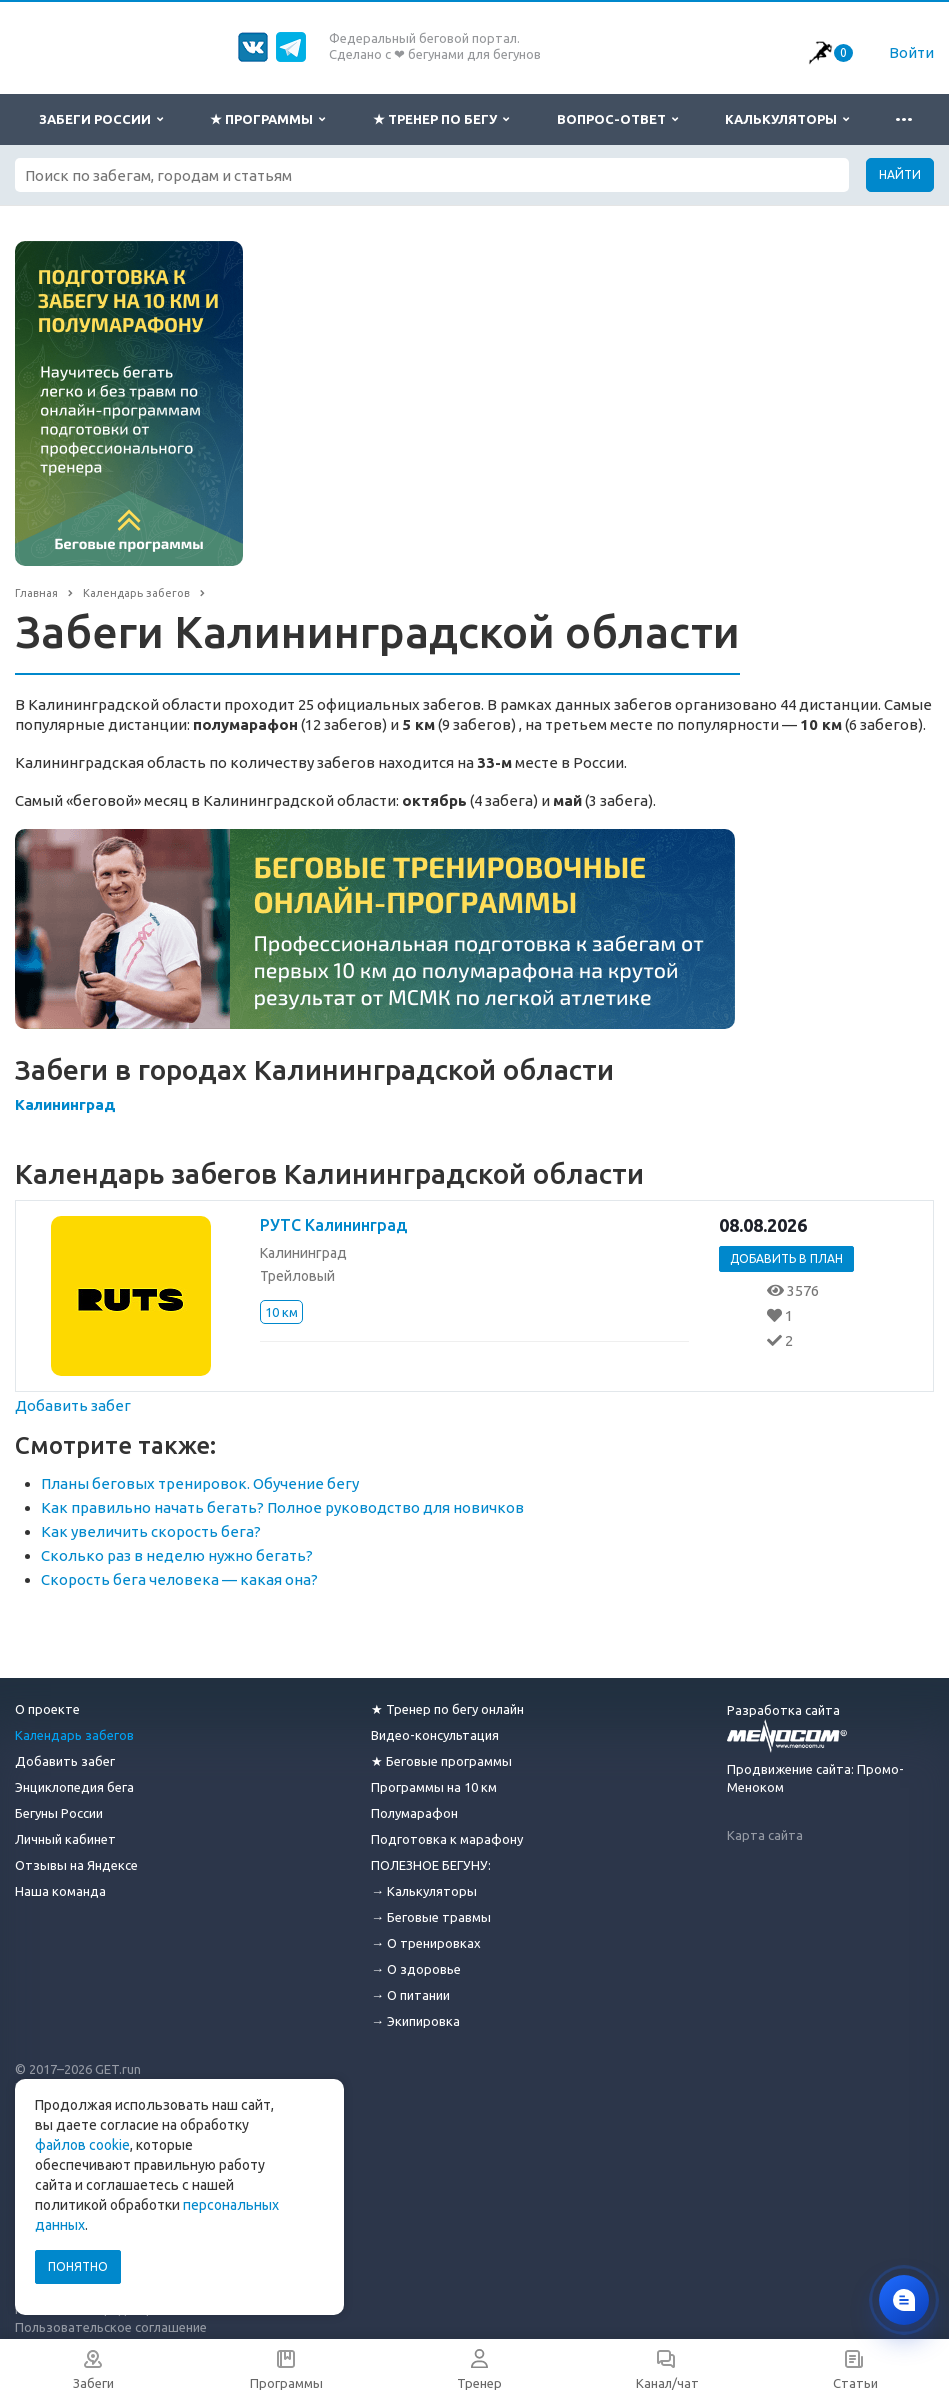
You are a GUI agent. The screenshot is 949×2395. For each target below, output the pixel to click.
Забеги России (101, 119)
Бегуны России (59, 1813)
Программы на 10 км (434, 1787)
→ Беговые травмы (431, 1917)
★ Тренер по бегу (441, 119)
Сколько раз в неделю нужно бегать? (177, 1555)
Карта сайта (765, 1835)
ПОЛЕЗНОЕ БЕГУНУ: (431, 1865)
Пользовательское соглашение (111, 2327)
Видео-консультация (435, 1735)
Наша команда (60, 1891)
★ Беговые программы (441, 1761)
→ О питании (410, 1995)
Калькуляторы (787, 119)
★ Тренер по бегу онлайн (447, 1709)
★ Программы (267, 119)
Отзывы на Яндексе (76, 1865)
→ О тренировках (426, 1943)
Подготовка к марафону (447, 1839)
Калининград (65, 1104)
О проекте (47, 1709)
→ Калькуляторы (424, 1891)
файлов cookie (82, 2145)
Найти (900, 174)
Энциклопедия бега (74, 1787)
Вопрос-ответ (617, 119)
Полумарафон (414, 1813)
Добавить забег (73, 1405)
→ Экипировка (415, 2021)
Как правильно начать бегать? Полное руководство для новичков (282, 1507)
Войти (911, 52)
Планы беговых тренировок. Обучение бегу (200, 1483)
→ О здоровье (416, 1969)
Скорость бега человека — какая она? (179, 1579)
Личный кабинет (65, 1839)
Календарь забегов (74, 1735)
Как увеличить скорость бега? (151, 1531)
